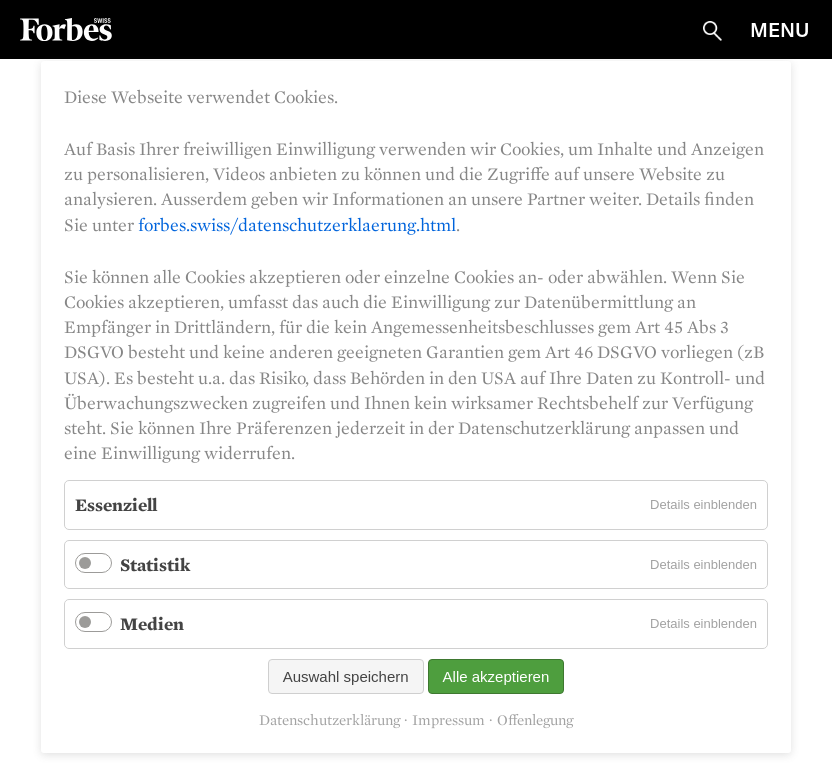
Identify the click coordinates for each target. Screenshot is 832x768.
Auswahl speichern (346, 676)
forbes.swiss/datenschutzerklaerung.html (297, 224)
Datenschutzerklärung (329, 720)
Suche (712, 31)
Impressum (448, 720)
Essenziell (116, 504)
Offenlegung (535, 720)
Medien (152, 623)
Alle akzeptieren (496, 676)
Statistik (155, 564)
